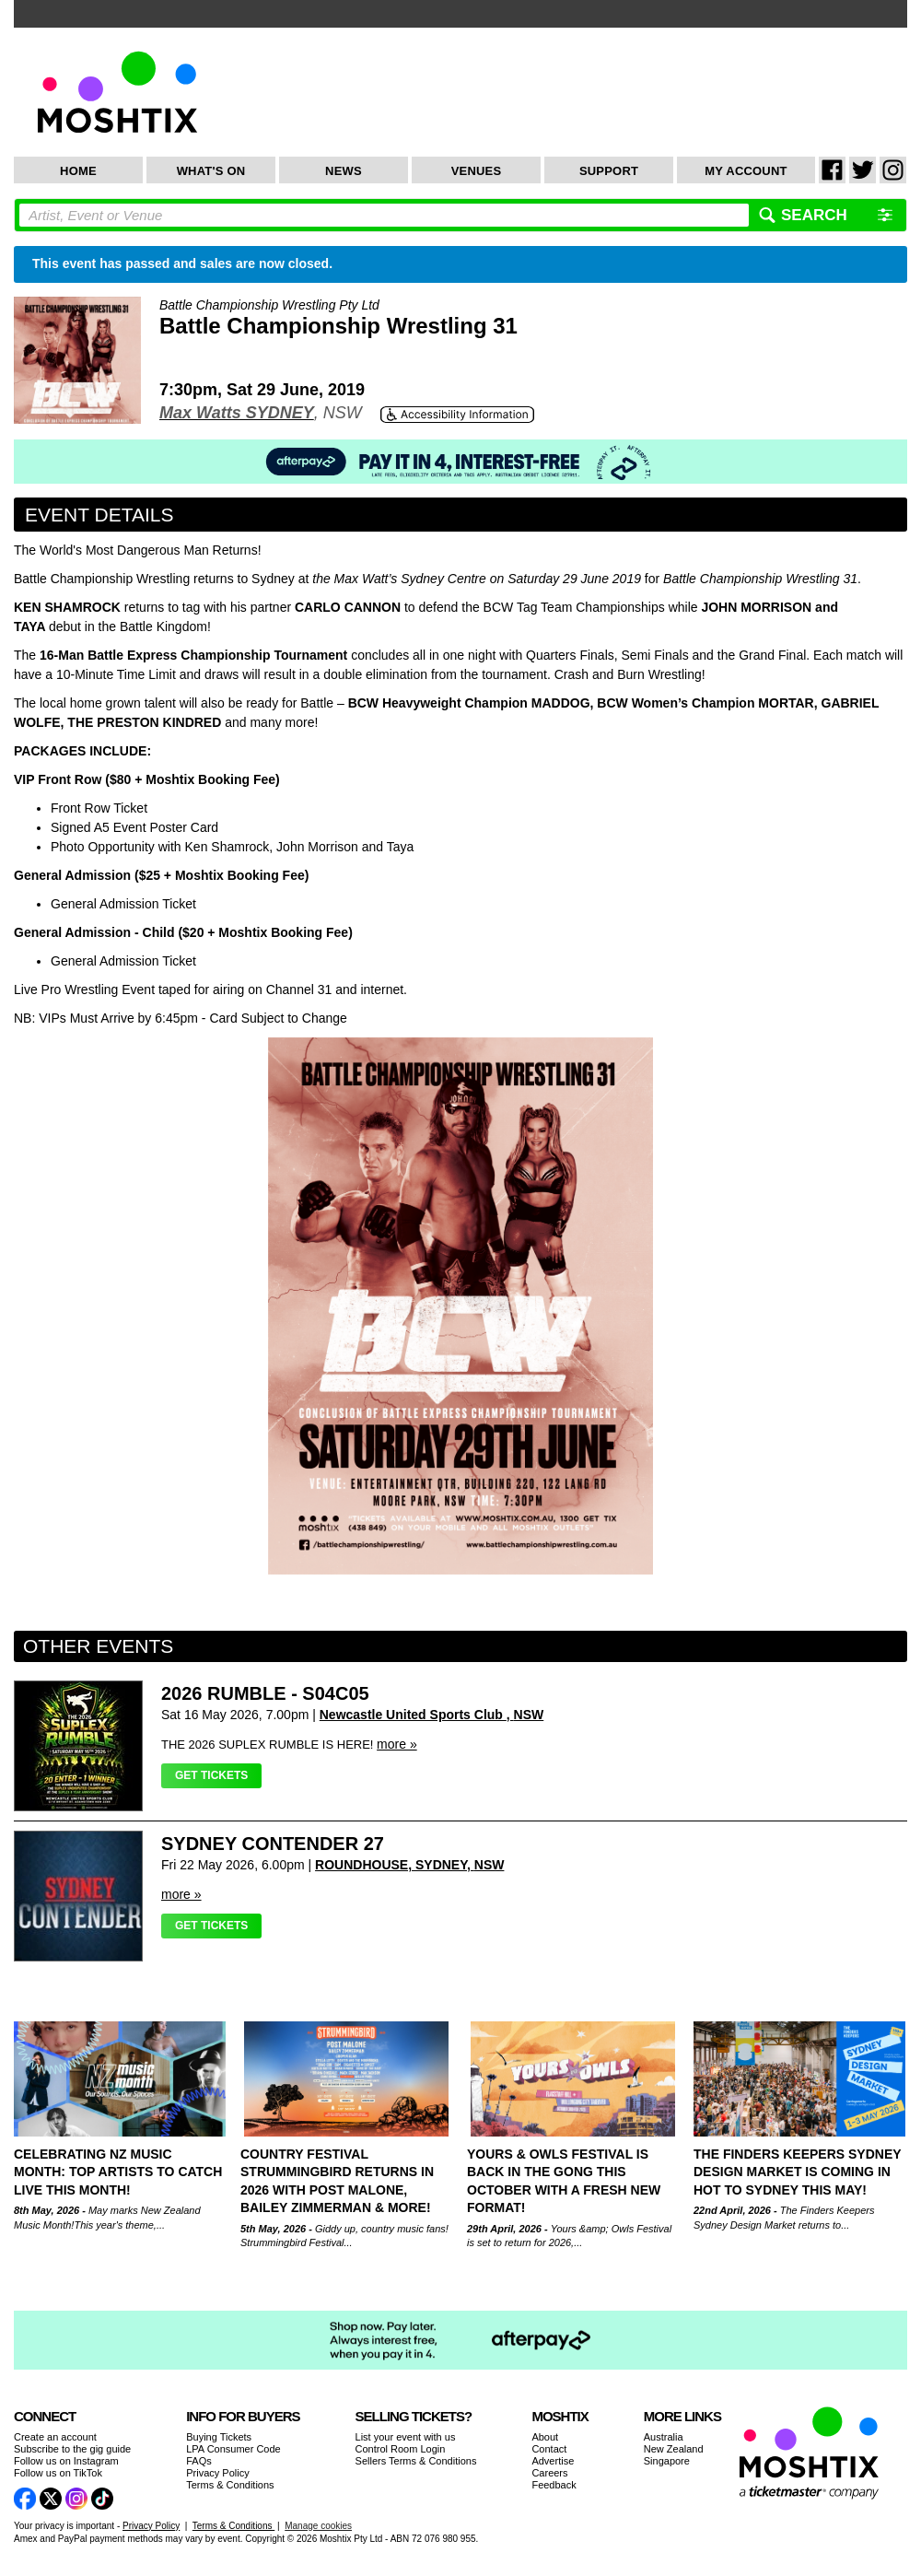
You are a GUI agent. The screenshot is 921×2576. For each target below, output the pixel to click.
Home (78, 171)
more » (397, 1744)
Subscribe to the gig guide (72, 2448)
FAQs (199, 2460)
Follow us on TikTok (58, 2472)
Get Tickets (211, 1775)
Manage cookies (318, 2526)
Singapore (667, 2460)
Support (608, 171)
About (544, 2436)
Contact (548, 2448)
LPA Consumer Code (233, 2448)
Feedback (553, 2484)
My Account (746, 171)
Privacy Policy (217, 2472)
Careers (549, 2472)
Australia (663, 2436)
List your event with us (406, 2436)
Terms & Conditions (230, 2484)
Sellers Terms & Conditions (416, 2460)
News (343, 171)
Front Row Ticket (99, 808)
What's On (211, 171)
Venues (476, 171)
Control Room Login (401, 2448)
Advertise (552, 2460)
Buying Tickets (218, 2436)
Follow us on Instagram (66, 2460)
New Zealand (674, 2448)
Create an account (55, 2436)
